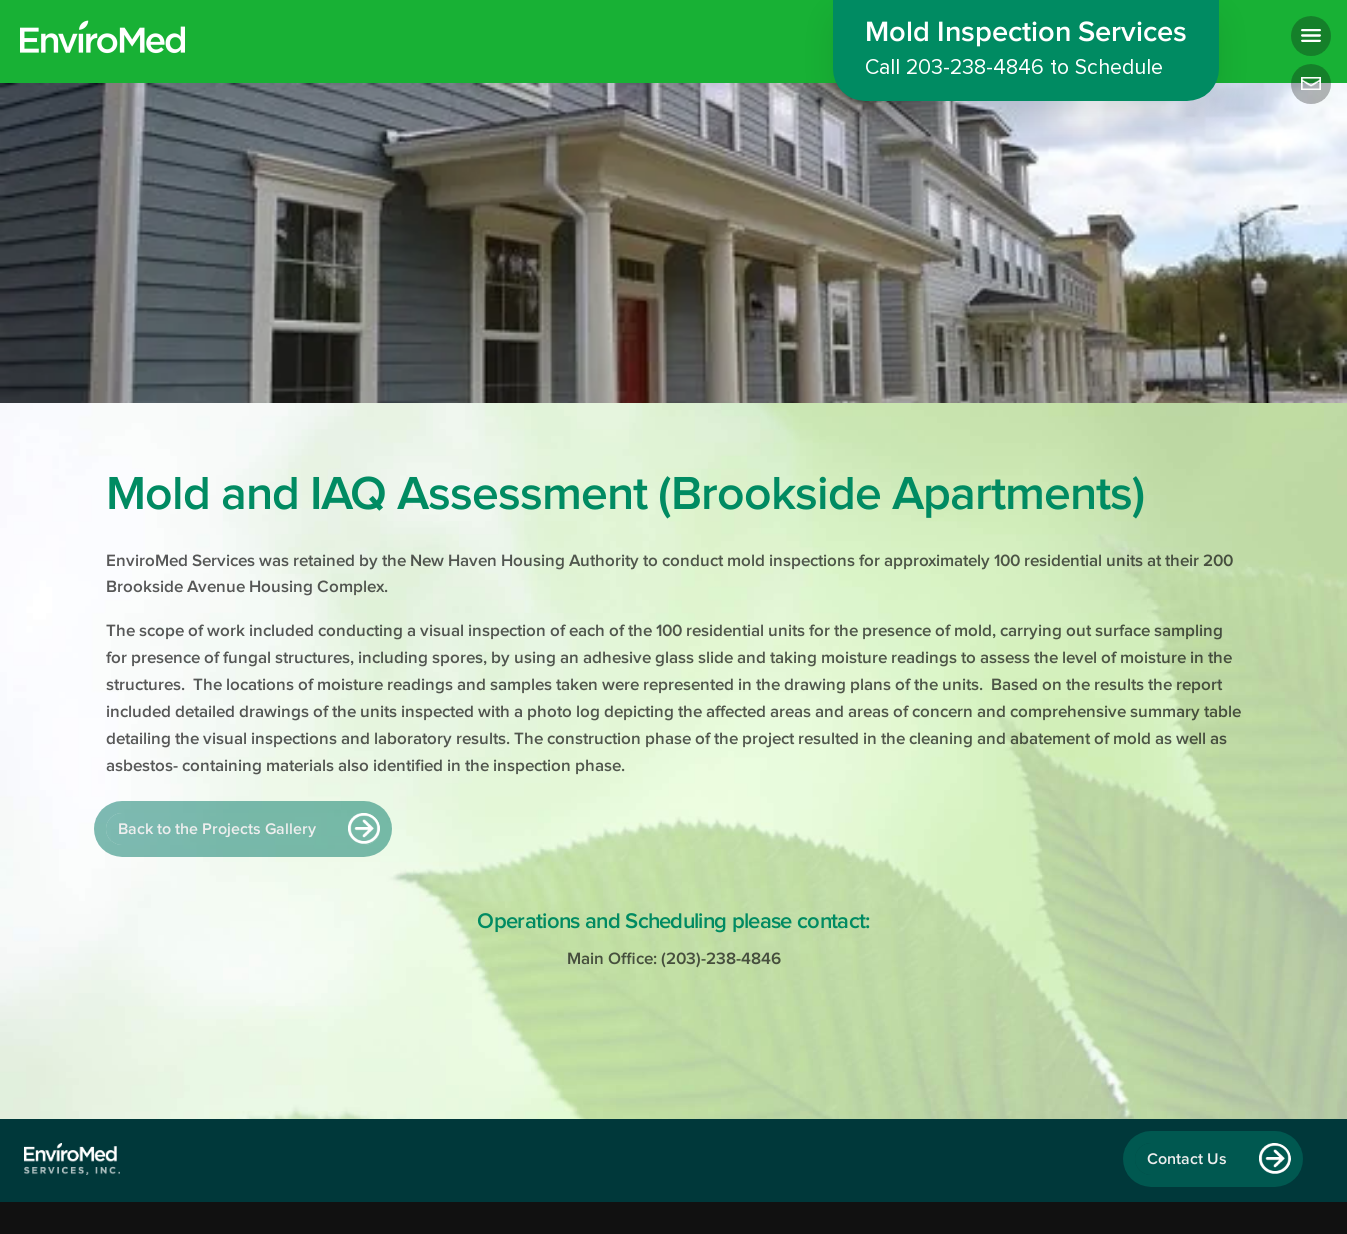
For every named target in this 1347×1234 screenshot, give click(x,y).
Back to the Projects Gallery (217, 829)
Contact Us (1187, 1159)
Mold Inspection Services (1026, 51)
